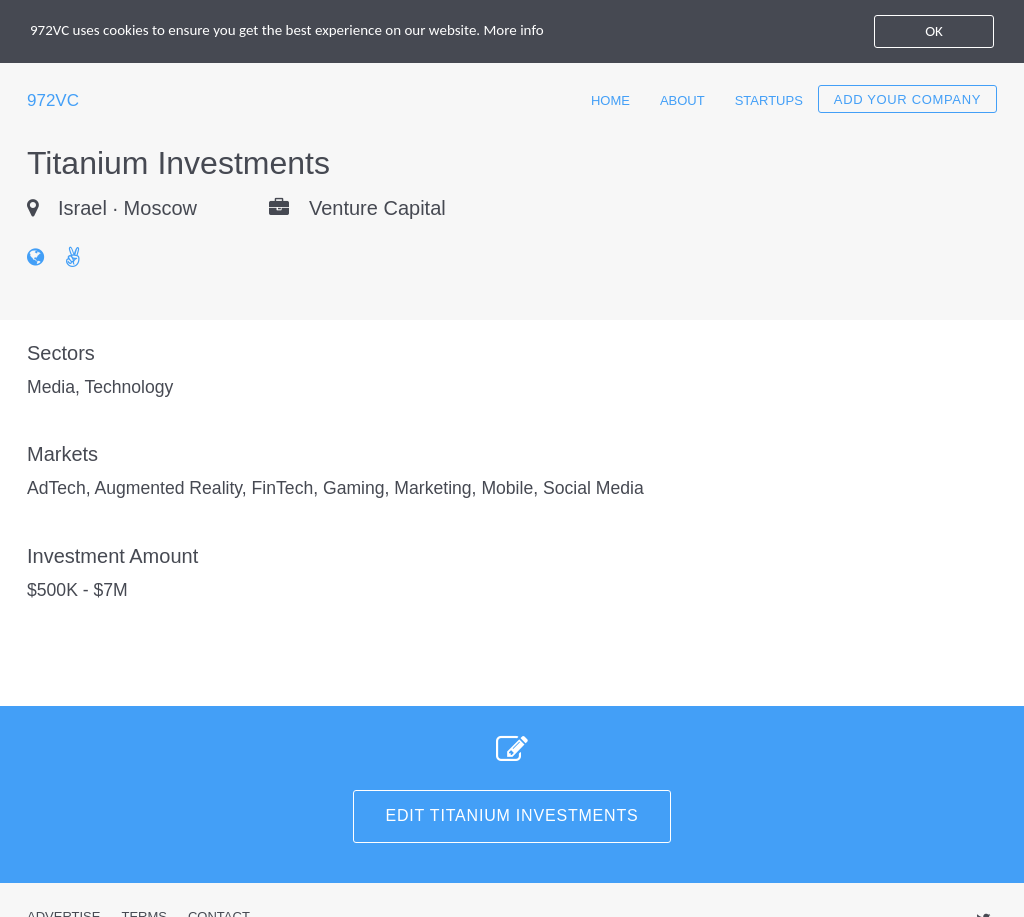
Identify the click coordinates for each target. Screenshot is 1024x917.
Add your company (907, 99)
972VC (53, 100)
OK (934, 31)
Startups (769, 100)
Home (610, 100)
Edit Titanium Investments (512, 815)
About (682, 100)
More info (514, 30)
